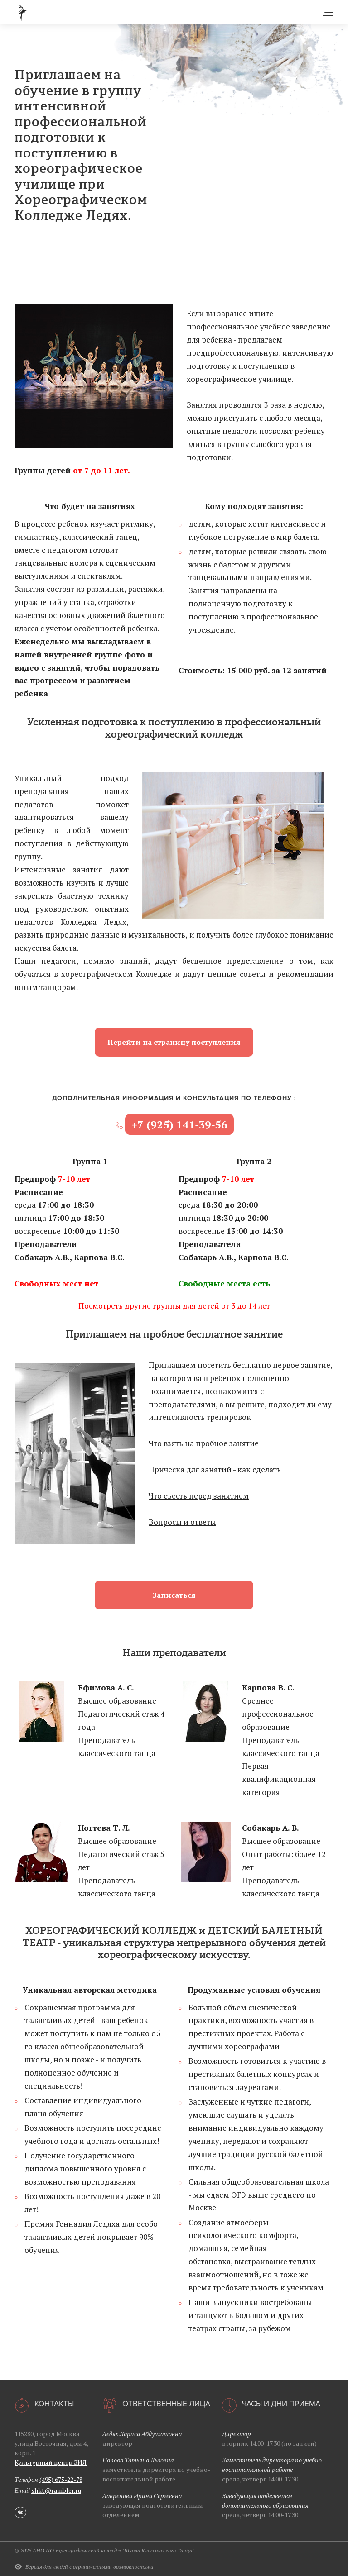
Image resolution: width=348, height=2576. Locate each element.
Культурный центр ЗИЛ (50, 2462)
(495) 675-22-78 (60, 2479)
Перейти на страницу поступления (174, 1042)
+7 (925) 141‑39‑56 (179, 1124)
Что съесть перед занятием (199, 1495)
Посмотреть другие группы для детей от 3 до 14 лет (174, 1305)
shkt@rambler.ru (56, 2490)
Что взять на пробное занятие (204, 1443)
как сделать (259, 1469)
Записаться (174, 1595)
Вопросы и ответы (182, 1522)
